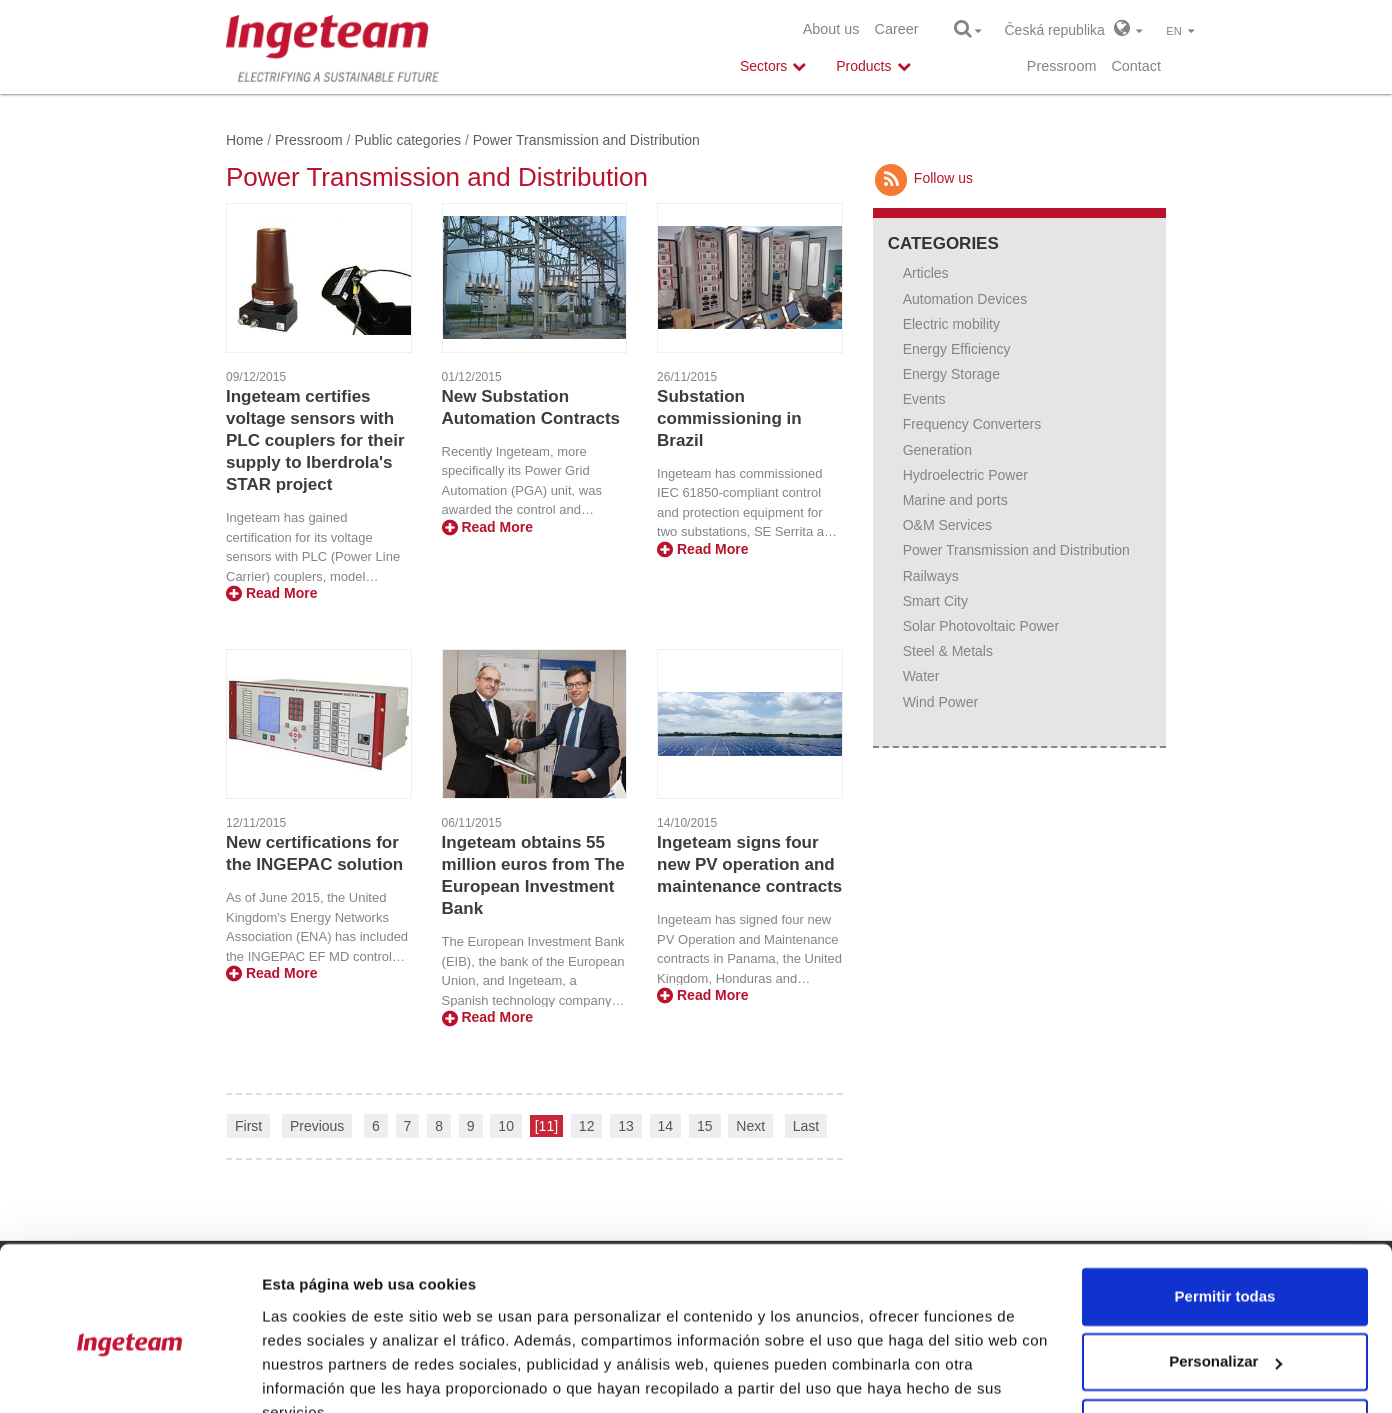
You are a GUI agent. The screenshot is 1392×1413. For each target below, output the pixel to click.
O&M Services (947, 525)
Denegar (1225, 1333)
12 (587, 1126)
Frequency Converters (972, 424)
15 (705, 1126)
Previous (317, 1126)
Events (924, 399)
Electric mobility (951, 324)
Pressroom (1062, 66)
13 (626, 1126)
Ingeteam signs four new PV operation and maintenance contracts (749, 864)
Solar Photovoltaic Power (981, 626)
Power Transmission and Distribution (1016, 550)
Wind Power (940, 702)
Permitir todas (1225, 1202)
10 (506, 1126)
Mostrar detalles (320, 1373)
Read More (271, 593)
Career (897, 29)
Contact (1136, 66)
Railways (931, 576)
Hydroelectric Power (965, 475)
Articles (926, 273)
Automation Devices (965, 299)
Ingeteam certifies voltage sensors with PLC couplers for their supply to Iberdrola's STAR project (315, 440)
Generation (937, 450)
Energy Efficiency (957, 349)
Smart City (935, 601)
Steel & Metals (948, 651)
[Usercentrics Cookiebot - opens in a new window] (129, 1374)
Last (806, 1126)
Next (750, 1126)
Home (244, 140)
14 (666, 1126)
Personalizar (1225, 1267)
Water (921, 676)
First (248, 1126)
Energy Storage (951, 374)
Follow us (923, 178)
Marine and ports (955, 500)
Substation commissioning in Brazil (729, 418)
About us (831, 29)
